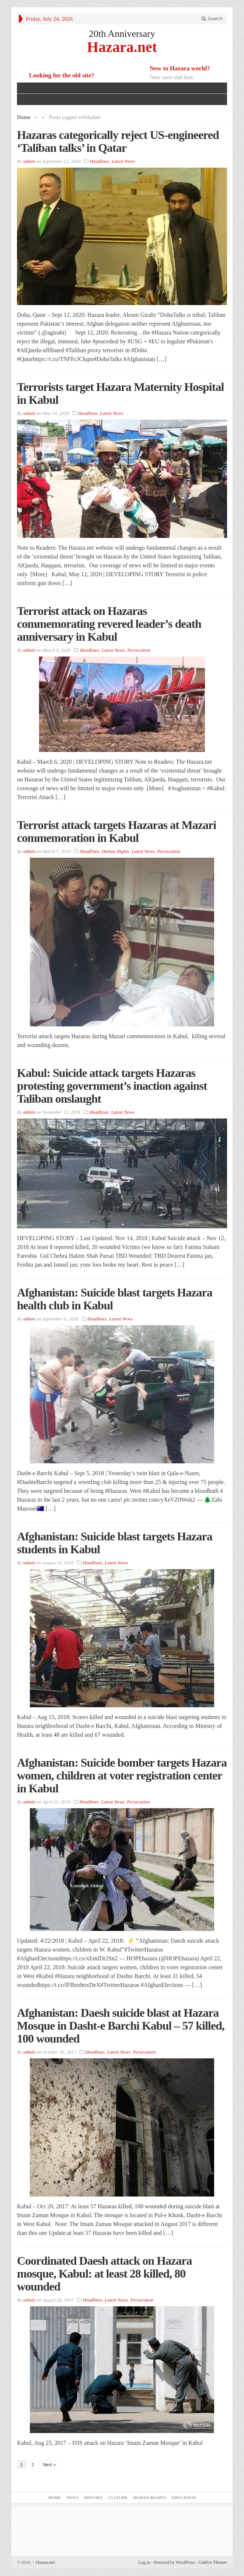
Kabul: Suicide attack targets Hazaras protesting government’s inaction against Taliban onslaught (112, 1085)
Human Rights (115, 851)
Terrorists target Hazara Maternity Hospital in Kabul (120, 393)
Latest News (123, 161)
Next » (49, 2464)
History (93, 2497)
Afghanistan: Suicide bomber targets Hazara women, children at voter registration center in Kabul (122, 1775)
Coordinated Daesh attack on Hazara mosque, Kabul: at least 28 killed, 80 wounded (104, 2273)
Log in (144, 2562)
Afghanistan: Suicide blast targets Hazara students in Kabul (114, 1543)
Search (212, 18)
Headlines (99, 161)
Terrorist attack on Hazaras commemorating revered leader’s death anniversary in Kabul (109, 623)
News (73, 2497)
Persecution (138, 650)
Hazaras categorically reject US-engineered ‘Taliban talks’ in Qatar (118, 141)
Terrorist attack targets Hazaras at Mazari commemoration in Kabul (116, 831)
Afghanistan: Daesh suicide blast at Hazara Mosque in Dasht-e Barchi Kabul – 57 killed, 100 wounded (120, 2025)
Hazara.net (122, 47)
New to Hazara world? (180, 68)
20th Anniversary (122, 33)
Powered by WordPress (174, 2562)
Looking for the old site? (61, 75)
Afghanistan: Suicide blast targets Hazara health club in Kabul (114, 1299)
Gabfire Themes (213, 2562)
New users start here (171, 77)
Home (24, 117)
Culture (118, 2497)
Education (183, 2497)
